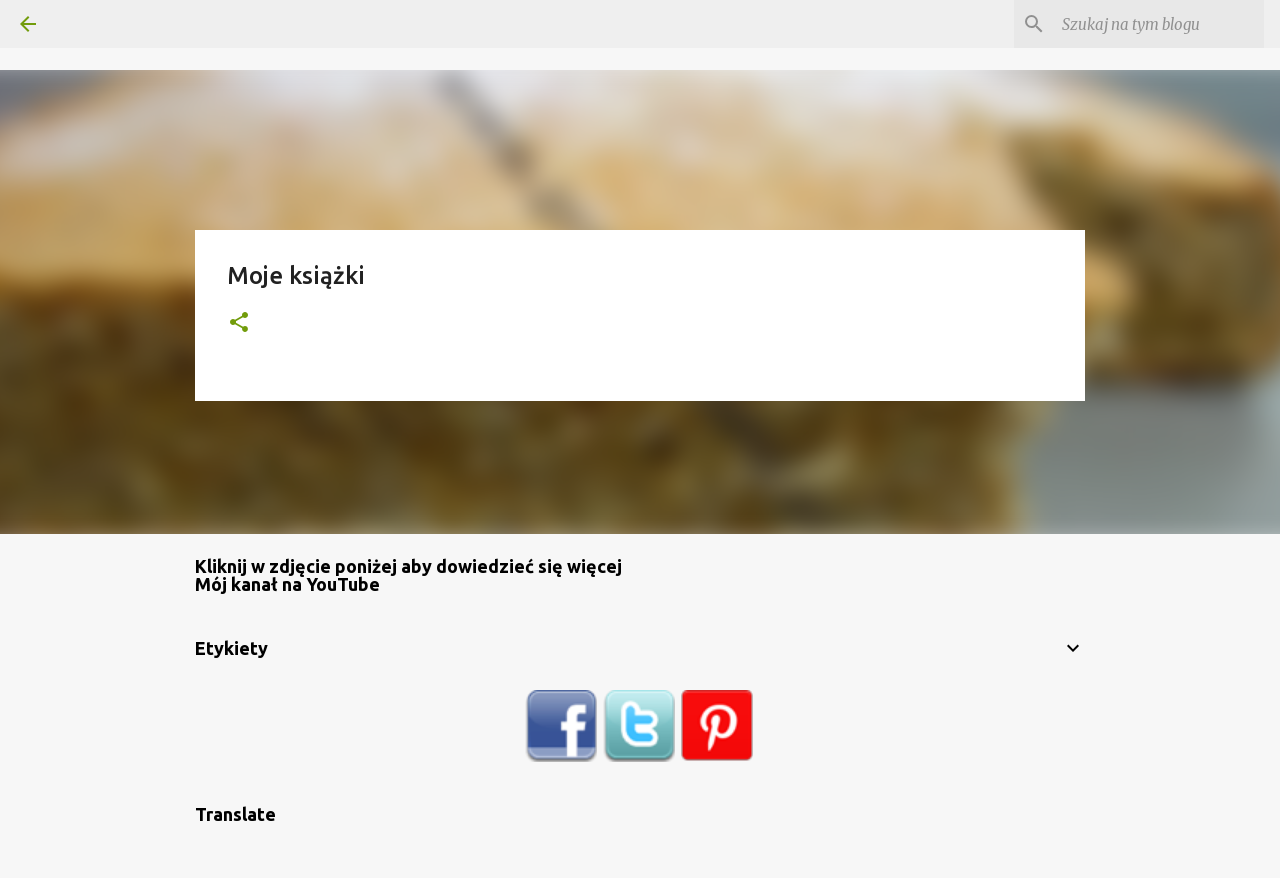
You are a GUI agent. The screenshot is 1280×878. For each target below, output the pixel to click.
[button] (239, 323)
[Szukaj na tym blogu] (1159, 24)
